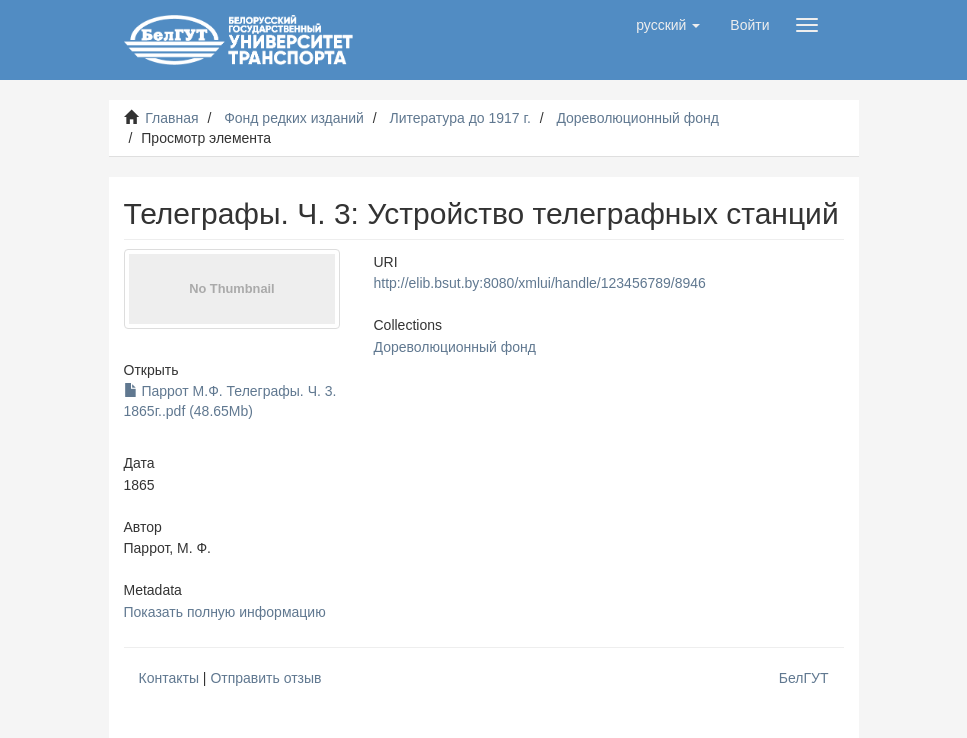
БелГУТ (804, 678)
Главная (171, 118)
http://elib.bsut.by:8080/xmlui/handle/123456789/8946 (540, 283)
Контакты (169, 678)
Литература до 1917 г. (459, 118)
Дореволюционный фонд (637, 118)
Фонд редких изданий (294, 118)
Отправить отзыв (265, 678)
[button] (668, 25)
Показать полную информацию (225, 612)
